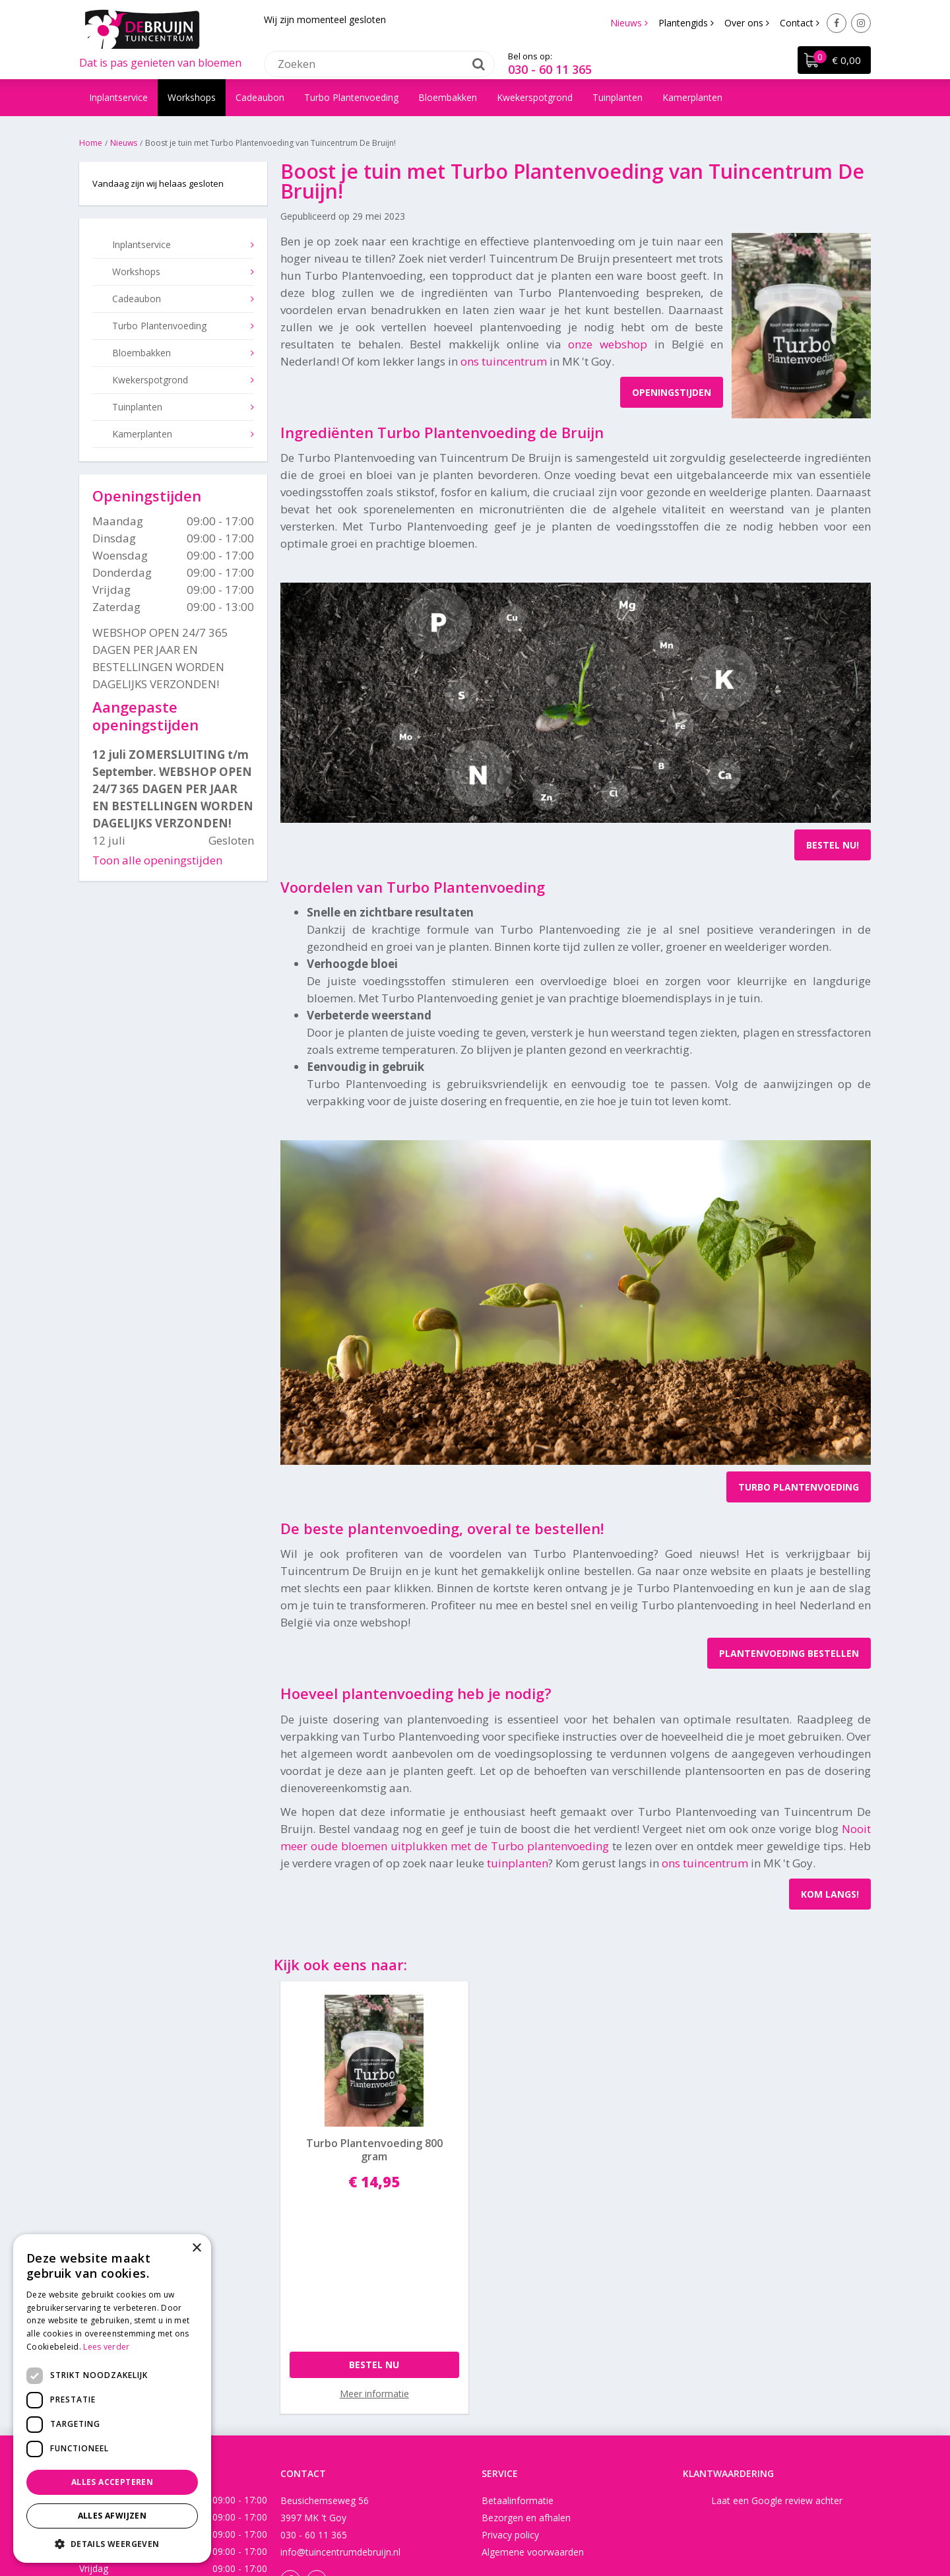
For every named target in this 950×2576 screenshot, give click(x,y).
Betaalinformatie (518, 2335)
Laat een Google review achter (776, 2335)
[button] (112, 2543)
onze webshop (607, 344)
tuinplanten (517, 1863)
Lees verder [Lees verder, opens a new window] (106, 2346)
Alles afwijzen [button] (112, 2515)
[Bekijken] (832, 63)
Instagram (861, 23)
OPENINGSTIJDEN (671, 392)
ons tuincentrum (503, 361)
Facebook (836, 23)
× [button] (196, 2248)
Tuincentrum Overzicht (613, 2526)
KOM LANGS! (830, 1894)
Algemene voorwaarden (533, 2386)
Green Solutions (469, 2526)
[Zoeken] (379, 62)
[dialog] (112, 2398)
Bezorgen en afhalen (526, 2352)
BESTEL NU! (832, 845)
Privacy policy (510, 2369)
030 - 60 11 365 (550, 69)
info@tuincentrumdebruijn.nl (340, 2386)
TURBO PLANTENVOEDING (798, 1487)
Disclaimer (533, 2526)
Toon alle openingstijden (157, 860)
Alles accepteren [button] (112, 2482)
